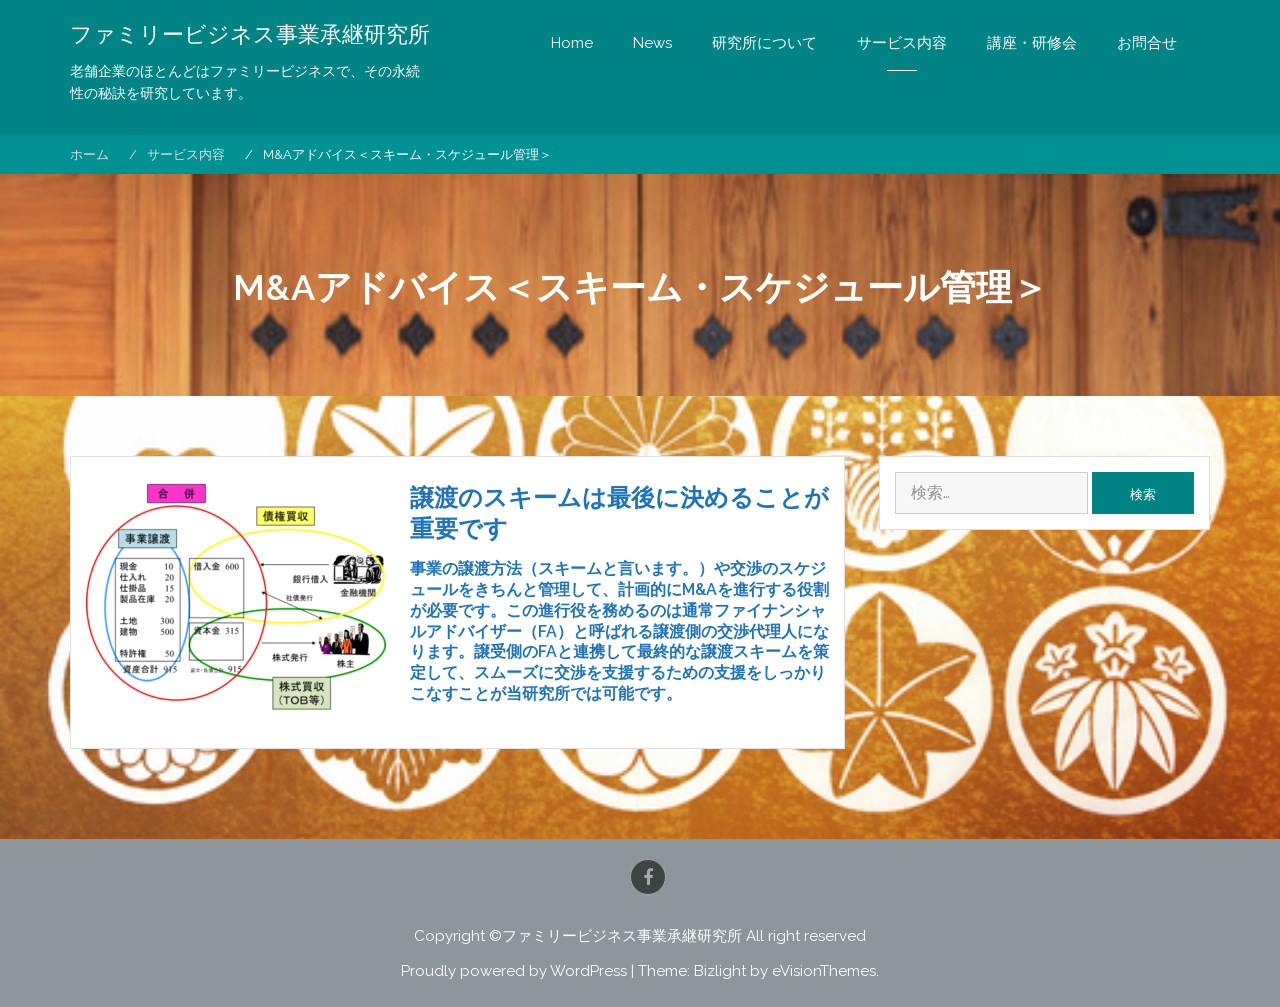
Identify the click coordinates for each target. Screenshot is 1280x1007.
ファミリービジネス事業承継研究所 (250, 35)
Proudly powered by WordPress (514, 971)
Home (572, 43)
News (652, 43)
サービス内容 (902, 43)
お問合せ (1147, 43)
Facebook (648, 877)
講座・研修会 (1032, 43)
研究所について (764, 43)
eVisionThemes (824, 971)
